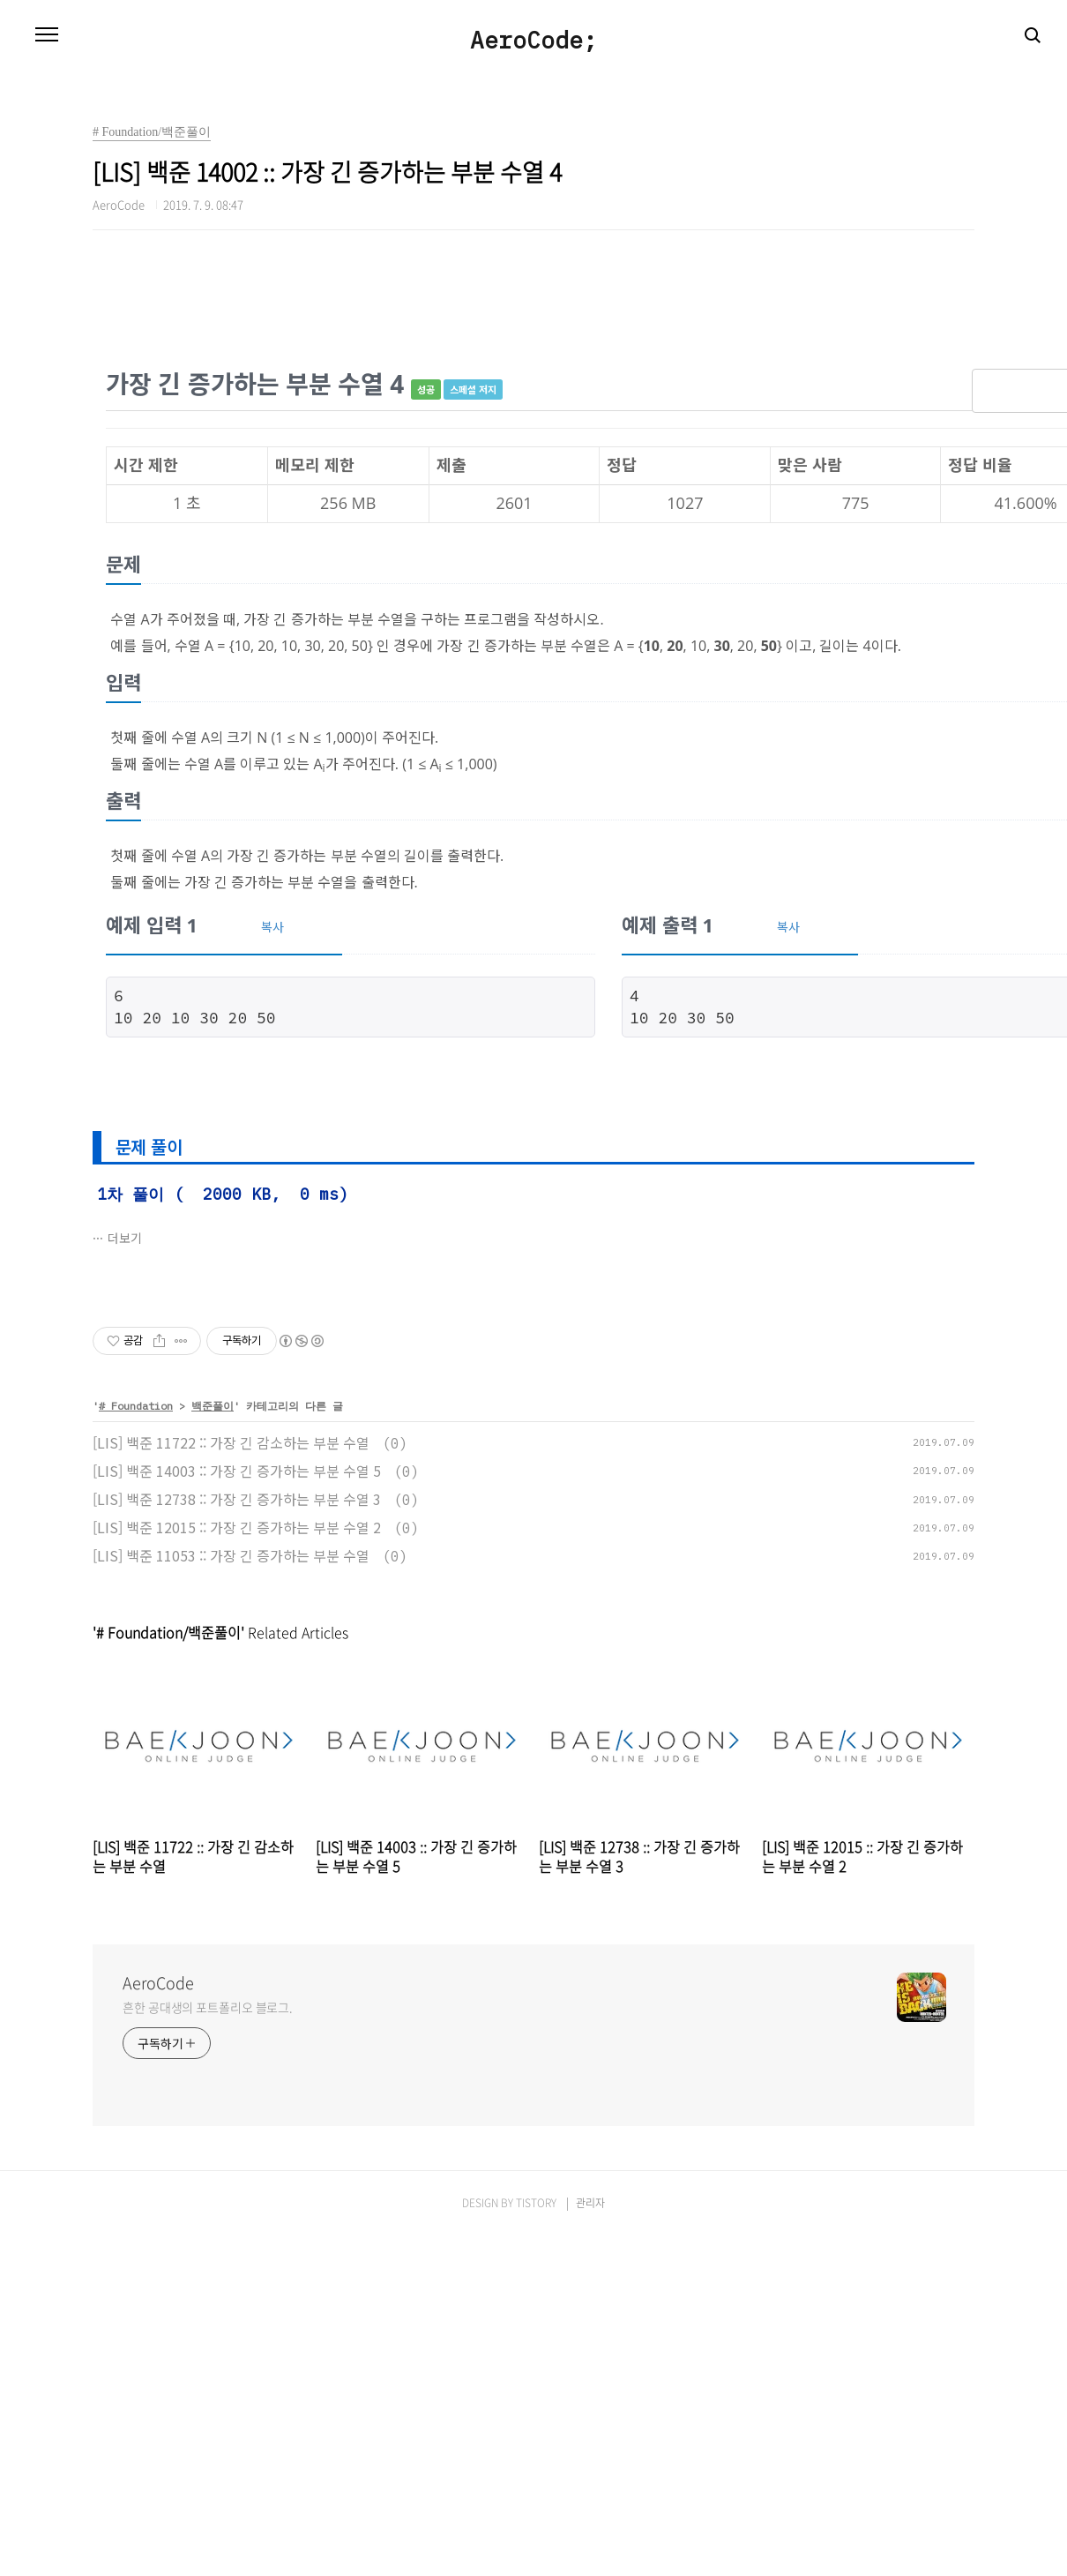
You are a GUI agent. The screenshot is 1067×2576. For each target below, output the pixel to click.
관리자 (590, 2203)
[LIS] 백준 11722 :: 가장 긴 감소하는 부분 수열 (231, 1442)
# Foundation (136, 1405)
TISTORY (536, 2203)
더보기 (125, 1238)
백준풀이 (212, 1405)
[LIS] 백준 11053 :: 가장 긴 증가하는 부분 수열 (231, 1555)
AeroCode (158, 1983)
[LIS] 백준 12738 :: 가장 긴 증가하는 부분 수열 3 (237, 1498)
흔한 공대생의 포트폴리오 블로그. (208, 2007)
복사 (272, 926)
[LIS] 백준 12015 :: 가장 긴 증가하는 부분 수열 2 (237, 1527)
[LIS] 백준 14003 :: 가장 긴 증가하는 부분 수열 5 (237, 1470)
